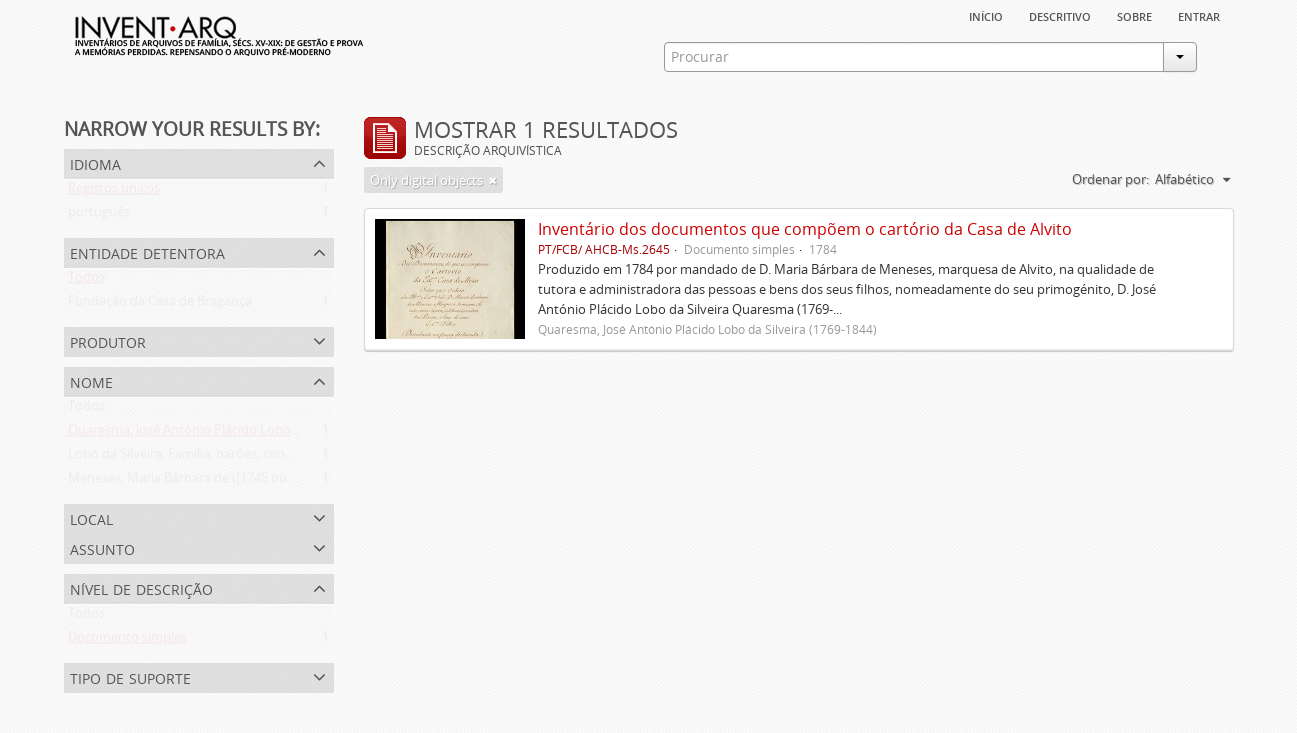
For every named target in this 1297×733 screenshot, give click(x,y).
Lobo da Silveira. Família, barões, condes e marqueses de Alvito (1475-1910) (289, 458)
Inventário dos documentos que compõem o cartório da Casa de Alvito (805, 229)
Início (986, 15)
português (99, 216)
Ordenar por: (1110, 179)
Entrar (1199, 15)
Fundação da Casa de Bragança (160, 305)
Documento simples (127, 641)
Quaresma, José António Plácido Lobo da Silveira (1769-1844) (246, 434)
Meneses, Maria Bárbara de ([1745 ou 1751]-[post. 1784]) (233, 482)
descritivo (1060, 15)
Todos (86, 281)
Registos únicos (114, 192)
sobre (1134, 15)
